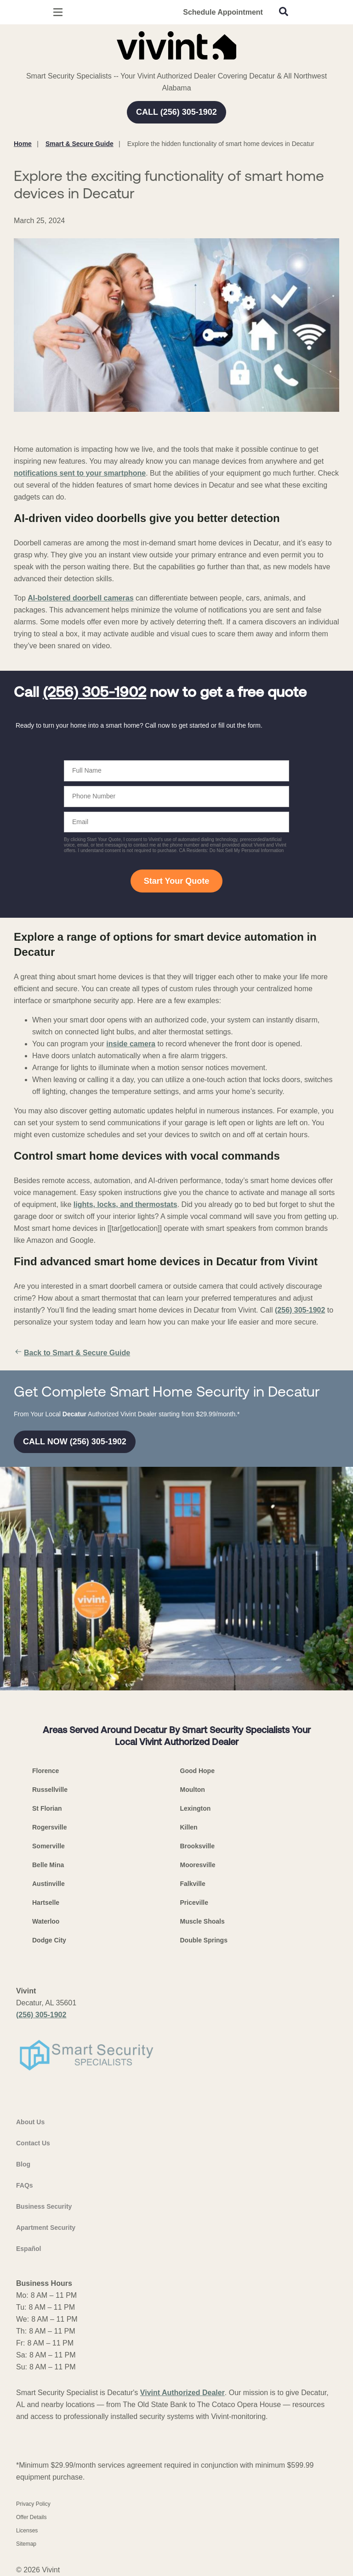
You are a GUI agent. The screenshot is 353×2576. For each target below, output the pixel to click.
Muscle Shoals (202, 1921)
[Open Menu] (58, 12)
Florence (45, 1770)
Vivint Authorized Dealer (182, 2392)
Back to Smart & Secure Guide (72, 1353)
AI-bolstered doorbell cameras (80, 598)
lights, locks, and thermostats (125, 1204)
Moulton (192, 1789)
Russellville (50, 1789)
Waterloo (45, 1921)
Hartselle (45, 1902)
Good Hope (197, 1770)
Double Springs (204, 1940)
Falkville (192, 1883)
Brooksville (197, 1846)
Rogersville (49, 1827)
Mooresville (198, 1865)
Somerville (48, 1846)
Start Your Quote (176, 881)
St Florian (47, 1808)
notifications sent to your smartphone (80, 473)
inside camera (130, 1044)
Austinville (48, 1883)
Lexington (195, 1808)
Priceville (194, 1902)
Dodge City (49, 1940)
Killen (189, 1827)
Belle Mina (48, 1865)
